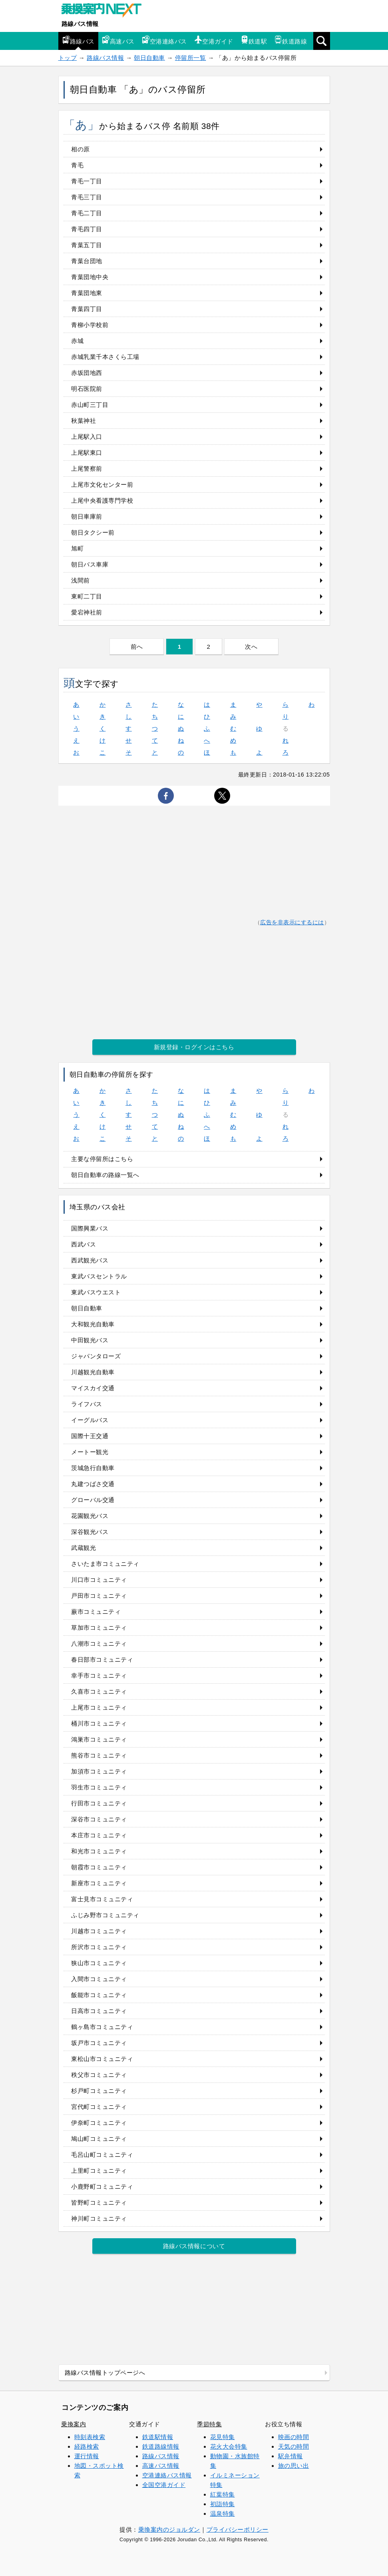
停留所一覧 (190, 57)
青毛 (77, 165)
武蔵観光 (83, 1547)
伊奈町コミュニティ (99, 2122)
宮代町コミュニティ (99, 2106)
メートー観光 (89, 1452)
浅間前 (80, 580)
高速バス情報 (160, 2465)
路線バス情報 (80, 23)
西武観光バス (89, 1260)
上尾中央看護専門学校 (102, 500)
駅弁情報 (290, 2456)
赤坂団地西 (86, 372)
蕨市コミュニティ (96, 1611)
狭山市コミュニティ (99, 1963)
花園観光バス (89, 1515)
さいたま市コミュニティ (105, 1563)
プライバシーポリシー (238, 2529)
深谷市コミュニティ (99, 1819)
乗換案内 (73, 2424)
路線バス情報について (194, 2246)
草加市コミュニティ (99, 1627)
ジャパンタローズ (96, 1356)
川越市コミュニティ (99, 1931)
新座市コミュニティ (99, 1883)
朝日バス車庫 (89, 564)
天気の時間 (293, 2446)
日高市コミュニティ (99, 2010)
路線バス (78, 40)
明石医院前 (86, 388)
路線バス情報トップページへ (105, 2372)
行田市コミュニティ (99, 1803)
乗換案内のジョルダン (169, 2529)
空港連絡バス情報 (167, 2475)
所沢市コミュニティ (99, 1947)
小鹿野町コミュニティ (102, 2186)
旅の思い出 (293, 2465)
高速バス (118, 40)
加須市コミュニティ (99, 1771)
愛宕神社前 (86, 612)
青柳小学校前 (89, 324)
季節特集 (209, 2424)
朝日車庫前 (86, 516)
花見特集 (222, 2436)
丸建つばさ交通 (93, 1483)
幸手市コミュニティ (99, 1675)
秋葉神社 (83, 420)
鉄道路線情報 (160, 2446)
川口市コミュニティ (99, 1579)
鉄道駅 (254, 40)
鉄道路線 (290, 40)
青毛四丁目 (86, 229)
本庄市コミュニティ (99, 1835)
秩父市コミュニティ (99, 2074)
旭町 (77, 548)
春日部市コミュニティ (102, 1659)
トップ (67, 57)
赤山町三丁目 (89, 404)
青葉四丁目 (86, 308)
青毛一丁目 (86, 181)
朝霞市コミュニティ (99, 1867)
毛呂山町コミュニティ (102, 2154)
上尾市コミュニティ (99, 1707)
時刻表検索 (89, 2436)
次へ (251, 646)
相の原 (80, 149)
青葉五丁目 (86, 245)
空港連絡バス (164, 40)
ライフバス (86, 1404)
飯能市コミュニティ (99, 1994)
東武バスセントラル (99, 1276)
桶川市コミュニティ (99, 1723)
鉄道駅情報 (157, 2436)
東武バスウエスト (96, 1292)
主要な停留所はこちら (102, 1158)
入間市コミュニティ (99, 1979)
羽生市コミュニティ (99, 1787)
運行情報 (86, 2456)
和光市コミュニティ (99, 1851)
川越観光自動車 (93, 1372)
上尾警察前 (86, 468)
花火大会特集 (228, 2446)
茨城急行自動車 (93, 1467)
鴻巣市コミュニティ (99, 1739)
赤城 (77, 340)
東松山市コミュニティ (102, 2058)
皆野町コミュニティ (99, 2202)
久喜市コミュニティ (99, 1691)
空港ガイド (213, 40)
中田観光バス (89, 1340)
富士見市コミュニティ (102, 1899)
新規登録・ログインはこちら (194, 1047)
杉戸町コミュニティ (99, 2090)
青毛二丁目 (86, 213)
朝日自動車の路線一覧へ (105, 1174)
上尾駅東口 (86, 452)
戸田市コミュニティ (99, 1595)
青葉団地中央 (89, 276)
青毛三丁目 (86, 197)
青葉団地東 (86, 292)
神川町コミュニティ (99, 2218)
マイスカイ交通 (93, 1388)
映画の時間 (293, 2436)
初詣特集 (222, 2504)
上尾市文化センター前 (102, 484)
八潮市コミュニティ (99, 1643)
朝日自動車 (149, 57)
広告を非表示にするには (292, 922)
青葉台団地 (86, 261)
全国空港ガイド (164, 2484)
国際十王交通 (89, 1436)
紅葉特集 (222, 2494)
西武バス (83, 1244)
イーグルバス (89, 1420)
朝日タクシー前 (93, 532)
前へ (137, 646)
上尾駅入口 (86, 436)
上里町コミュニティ (99, 2170)
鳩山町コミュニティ (99, 2138)
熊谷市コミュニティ (99, 1755)
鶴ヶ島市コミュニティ (102, 2026)
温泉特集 (222, 2513)
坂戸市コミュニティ (99, 2042)
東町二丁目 (86, 596)
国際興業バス (89, 1228)
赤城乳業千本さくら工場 (105, 356)
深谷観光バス (89, 1531)
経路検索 (86, 2446)
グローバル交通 (93, 1499)
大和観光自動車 (93, 1324)
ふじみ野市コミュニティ (105, 1915)
